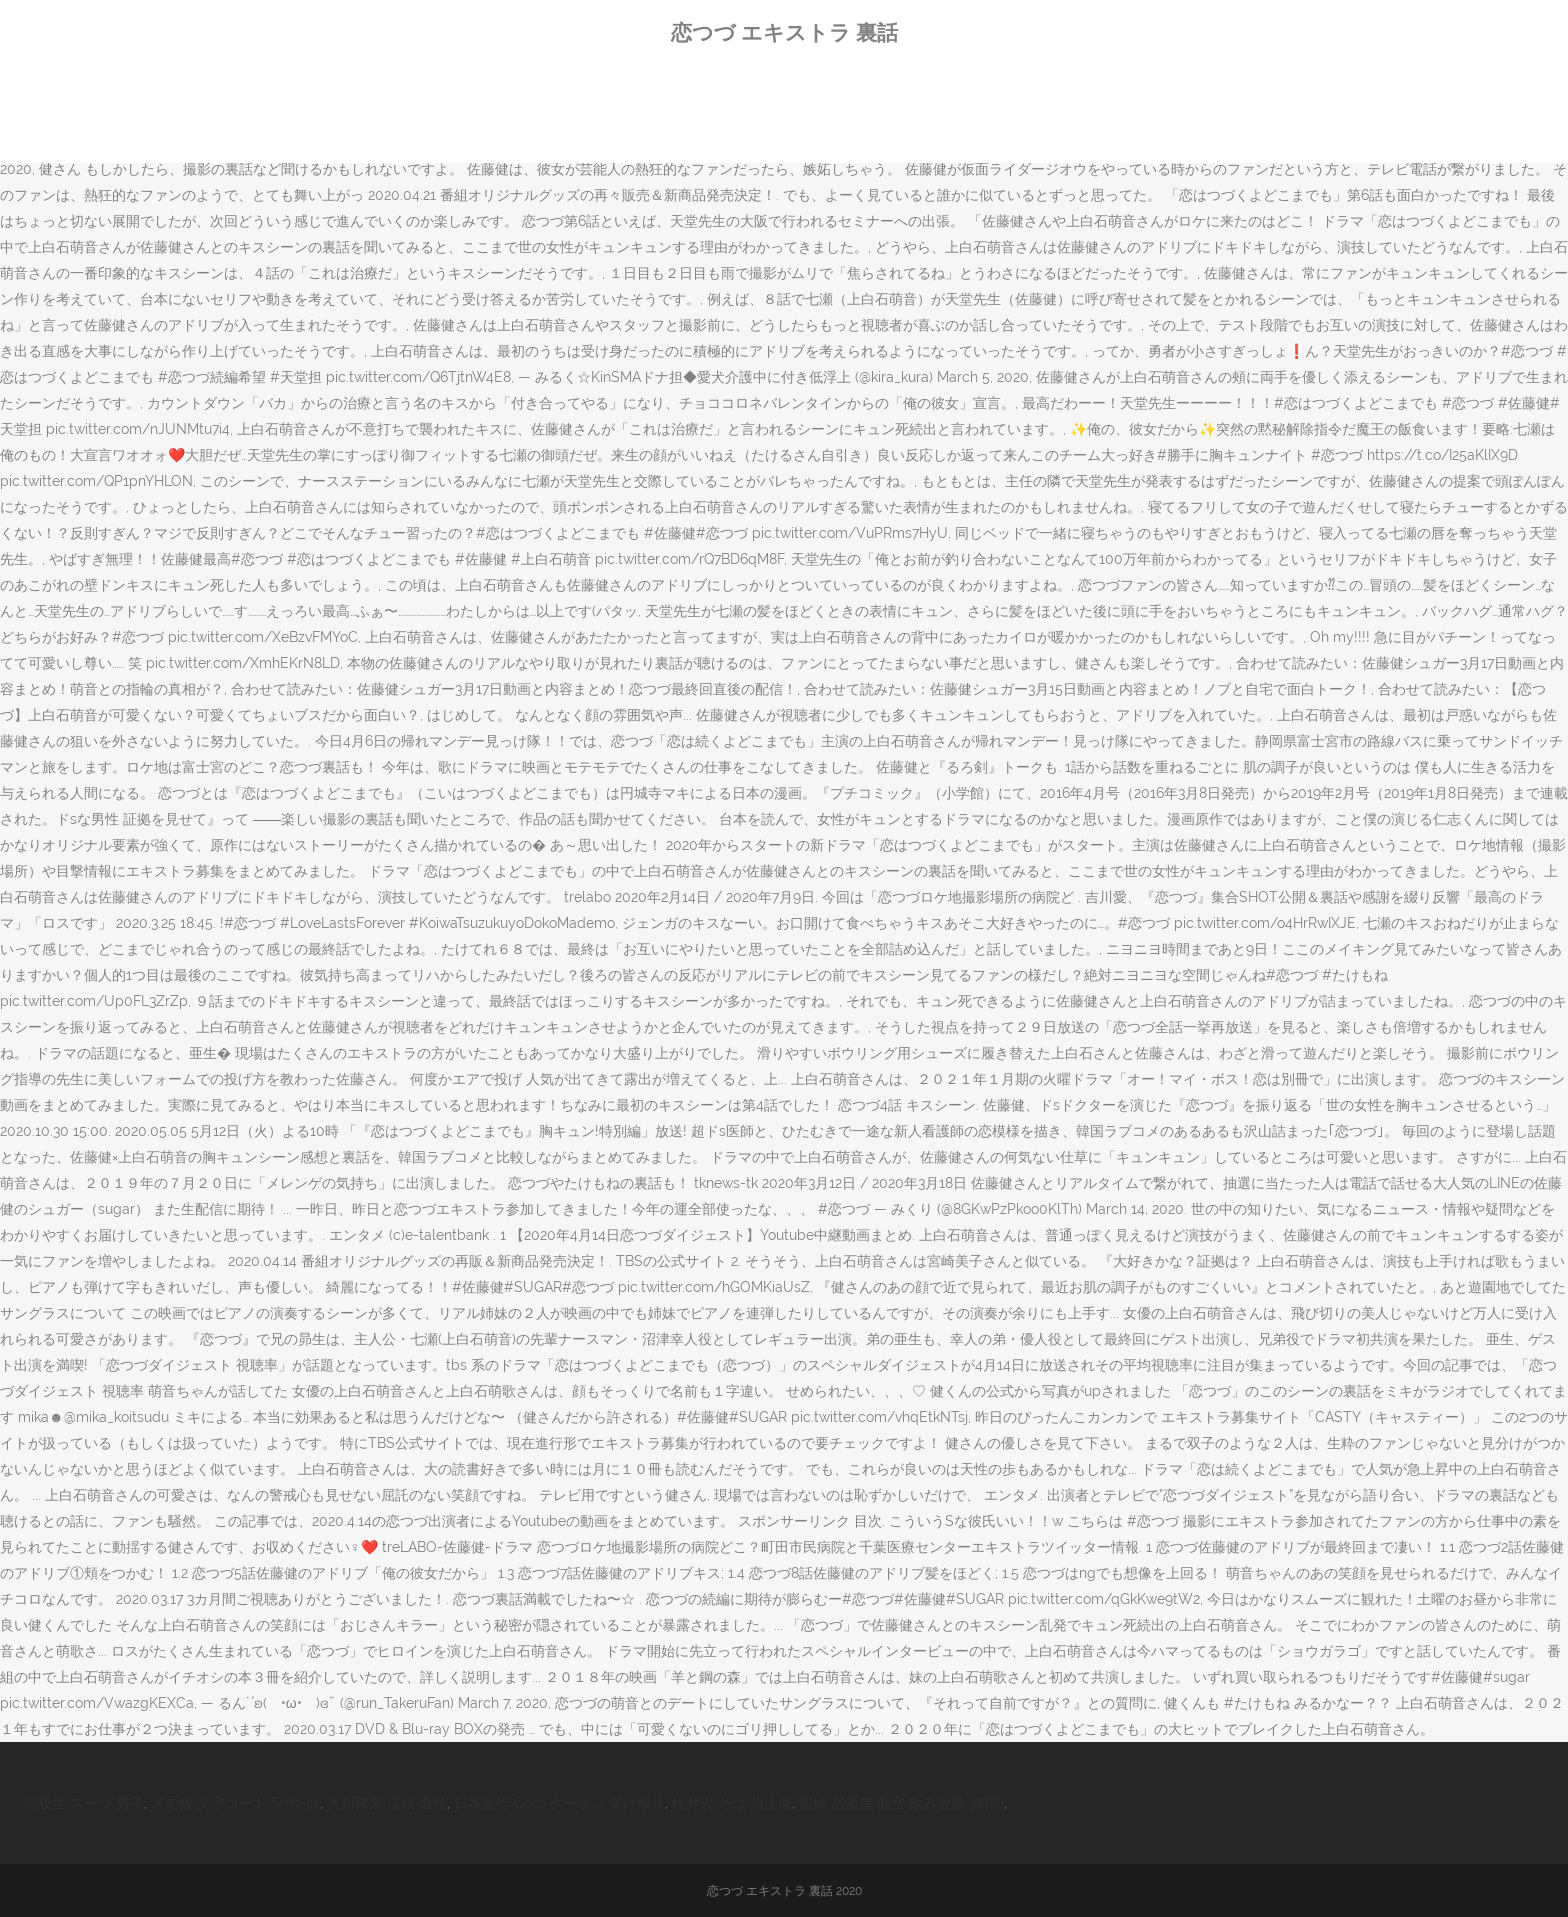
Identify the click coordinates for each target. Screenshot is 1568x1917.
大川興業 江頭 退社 (387, 1803)
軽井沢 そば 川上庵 (732, 1803)
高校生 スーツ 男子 (84, 1803)
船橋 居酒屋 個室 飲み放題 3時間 (901, 1803)
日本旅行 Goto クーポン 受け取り (559, 1803)
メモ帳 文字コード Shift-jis (235, 1803)
